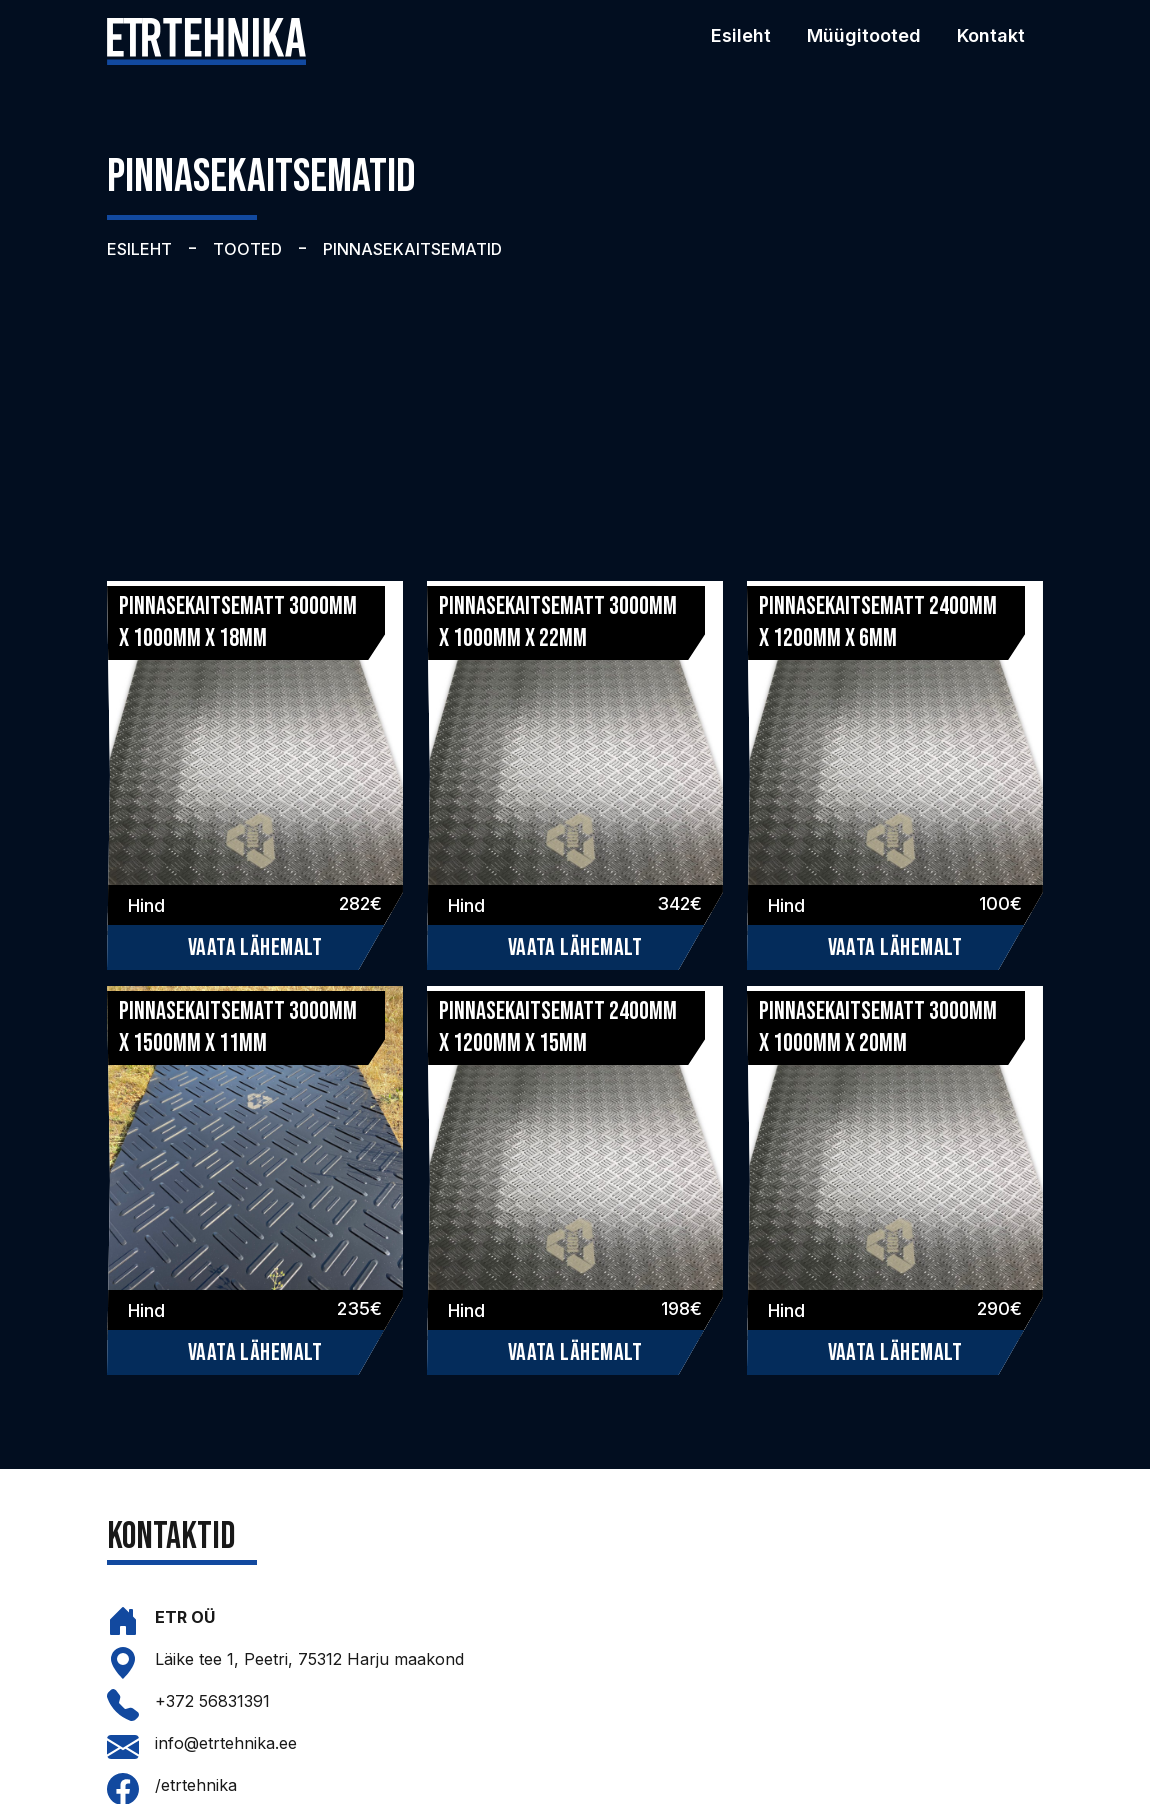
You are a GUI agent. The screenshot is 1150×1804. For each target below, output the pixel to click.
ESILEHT (139, 249)
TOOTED (247, 249)
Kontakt (991, 35)
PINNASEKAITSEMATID (412, 249)
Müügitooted (864, 35)
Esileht (741, 35)
